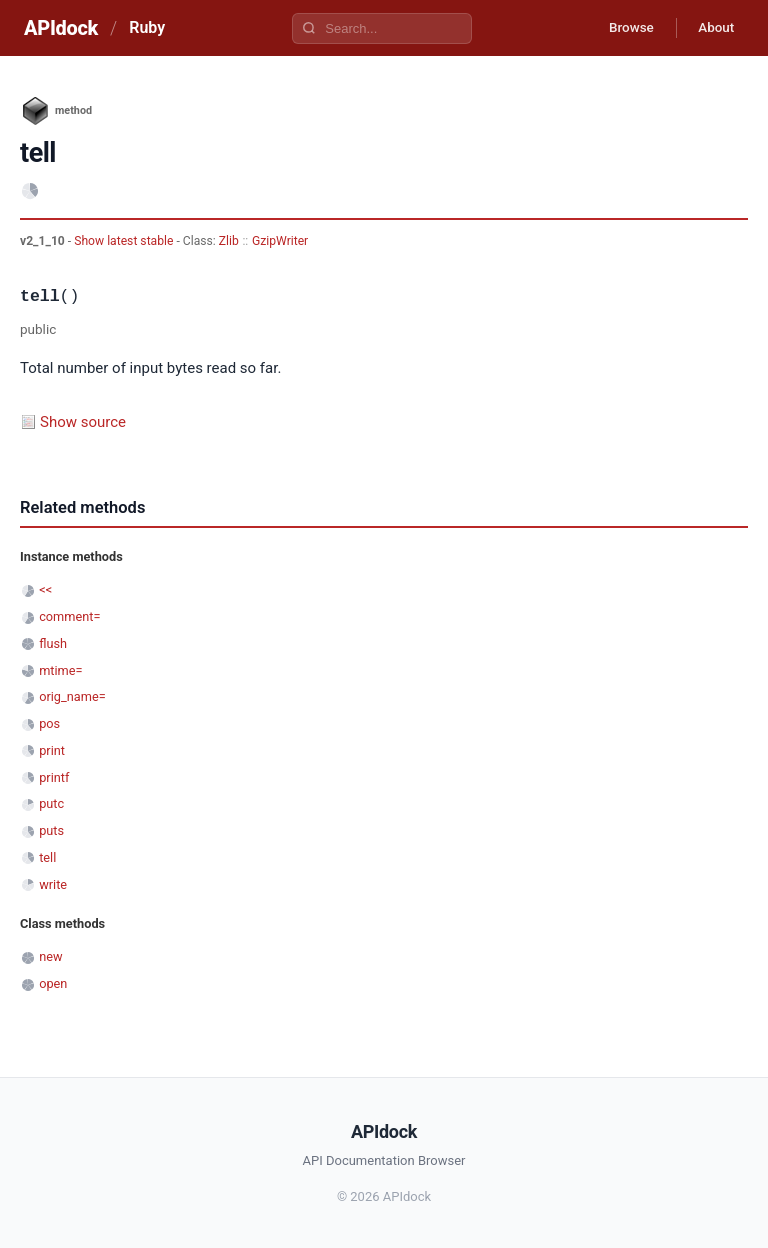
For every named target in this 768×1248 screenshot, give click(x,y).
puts (51, 830)
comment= (69, 616)
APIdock (61, 28)
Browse (622, 28)
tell (47, 857)
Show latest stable (125, 241)
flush (53, 643)
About (713, 28)
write (53, 884)
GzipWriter (280, 241)
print (52, 750)
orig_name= (72, 696)
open (53, 983)
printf (54, 777)
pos (49, 723)
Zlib (229, 241)
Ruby (147, 27)
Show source (83, 422)
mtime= (60, 670)
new (50, 956)
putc (51, 803)
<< (45, 589)
